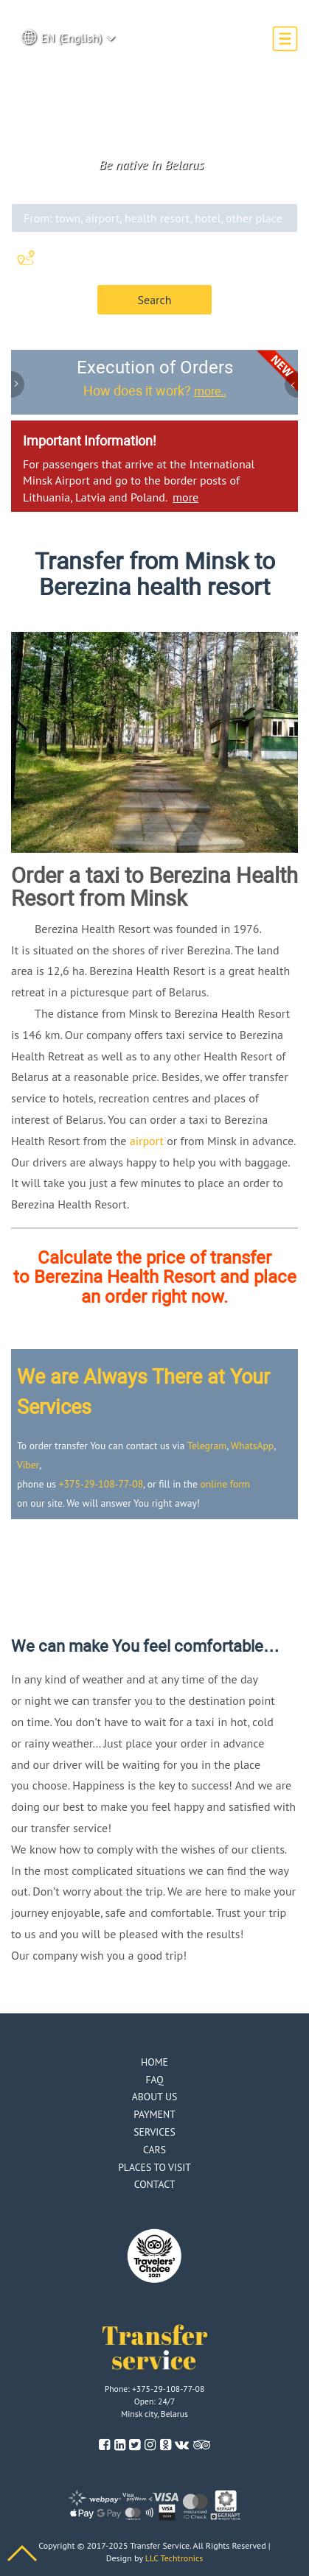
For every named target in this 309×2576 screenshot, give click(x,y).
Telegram (206, 1445)
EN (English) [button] (68, 37)
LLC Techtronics (174, 2557)
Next (290, 386)
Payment (154, 2114)
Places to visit (154, 2167)
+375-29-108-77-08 (101, 1484)
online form (225, 1484)
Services (154, 2132)
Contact (155, 2184)
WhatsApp (251, 1445)
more (185, 497)
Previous (18, 386)
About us (154, 2096)
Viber (27, 1464)
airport (147, 1140)
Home (154, 2062)
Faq (154, 2079)
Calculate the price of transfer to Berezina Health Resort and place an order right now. (154, 1277)
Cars (154, 2149)
